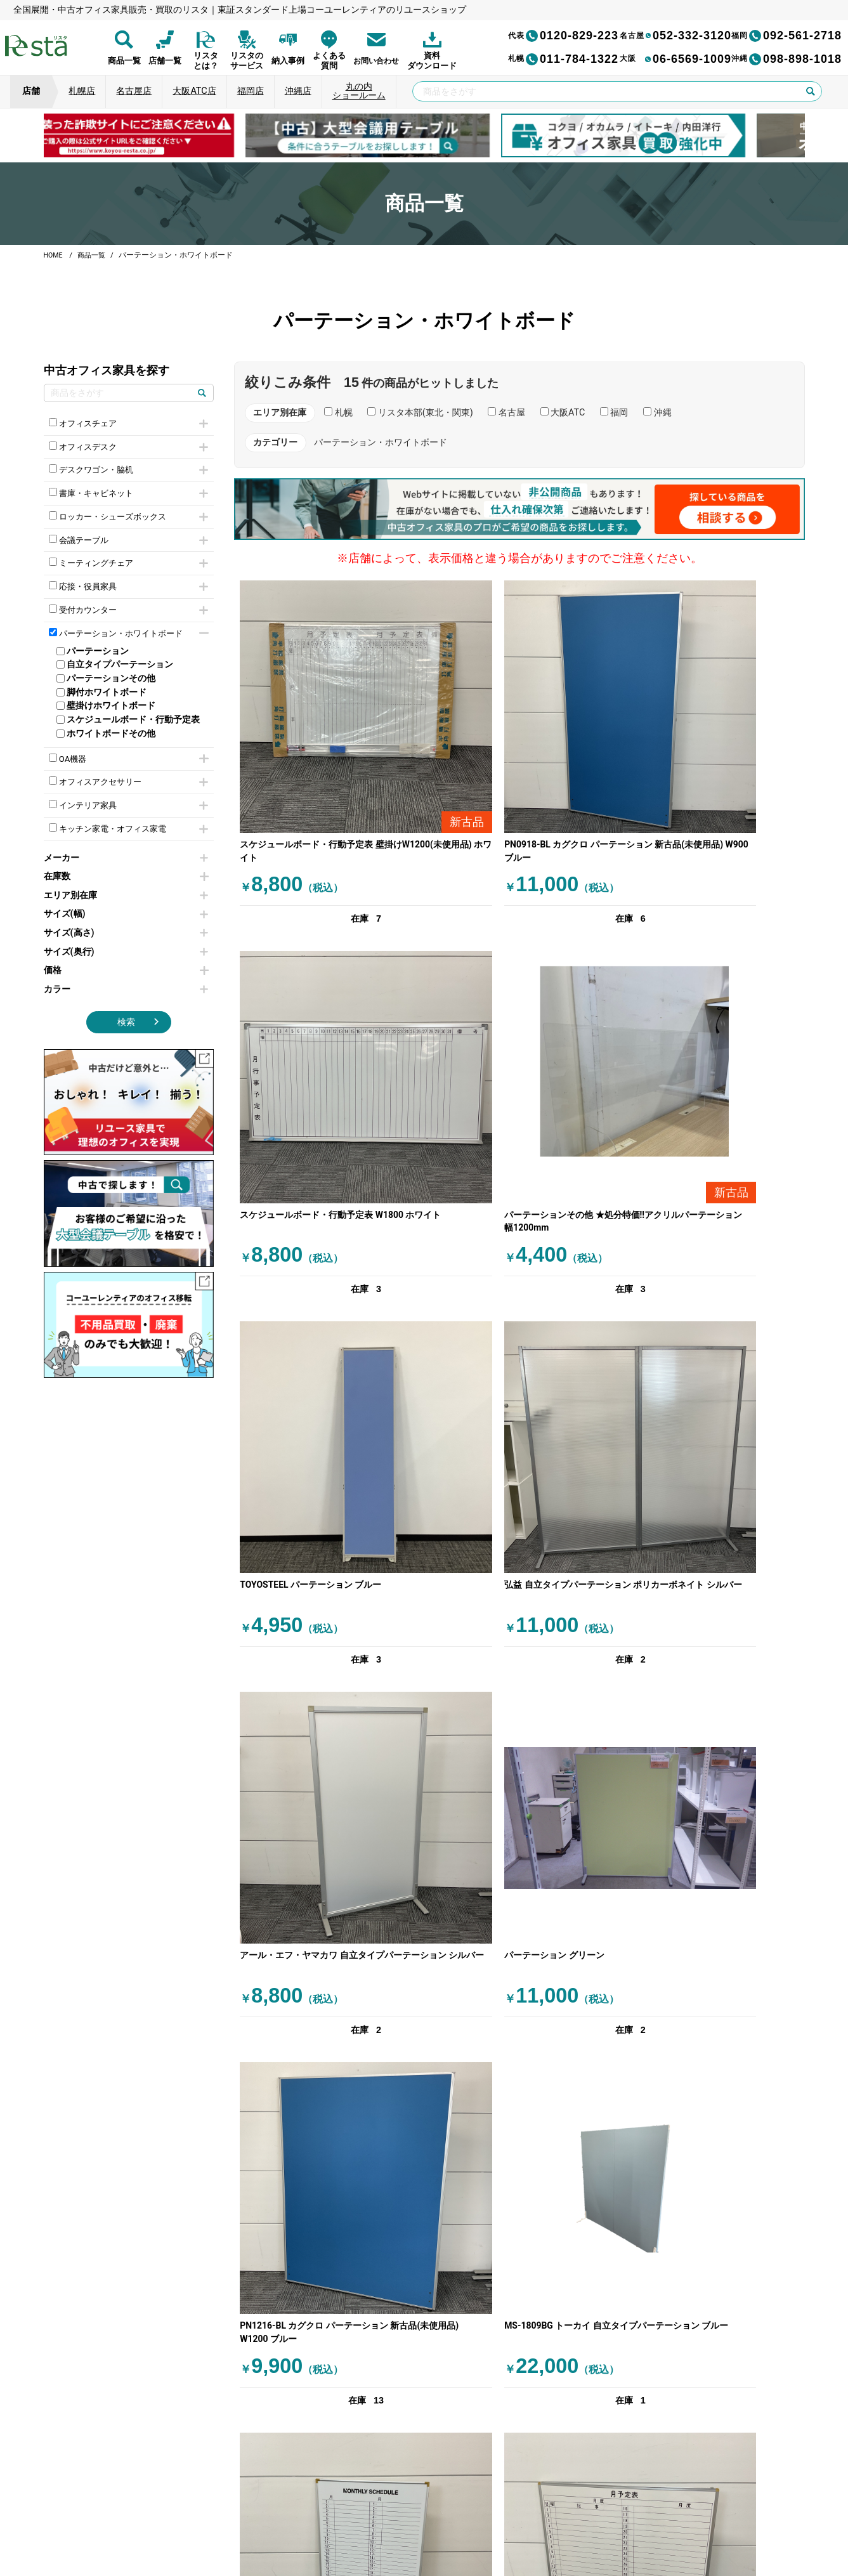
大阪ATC (562, 412)
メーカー (126, 874)
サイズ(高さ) (126, 949)
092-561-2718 (786, 35)
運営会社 (328, 2512)
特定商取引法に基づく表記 (517, 2512)
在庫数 (126, 892)
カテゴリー (275, 442)
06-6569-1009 (675, 59)
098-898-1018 (786, 59)
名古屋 (506, 412)
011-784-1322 (563, 59)
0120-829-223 (563, 35)
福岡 (614, 412)
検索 (126, 1039)
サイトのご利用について (404, 2512)
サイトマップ (607, 2512)
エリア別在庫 (126, 911)
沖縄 (657, 412)
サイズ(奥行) (126, 968)
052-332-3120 (675, 35)
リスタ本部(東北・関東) (420, 412)
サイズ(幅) (126, 930)
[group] (167, 135)
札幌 (338, 412)
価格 (126, 986)
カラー (126, 1005)
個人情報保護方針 (256, 2512)
